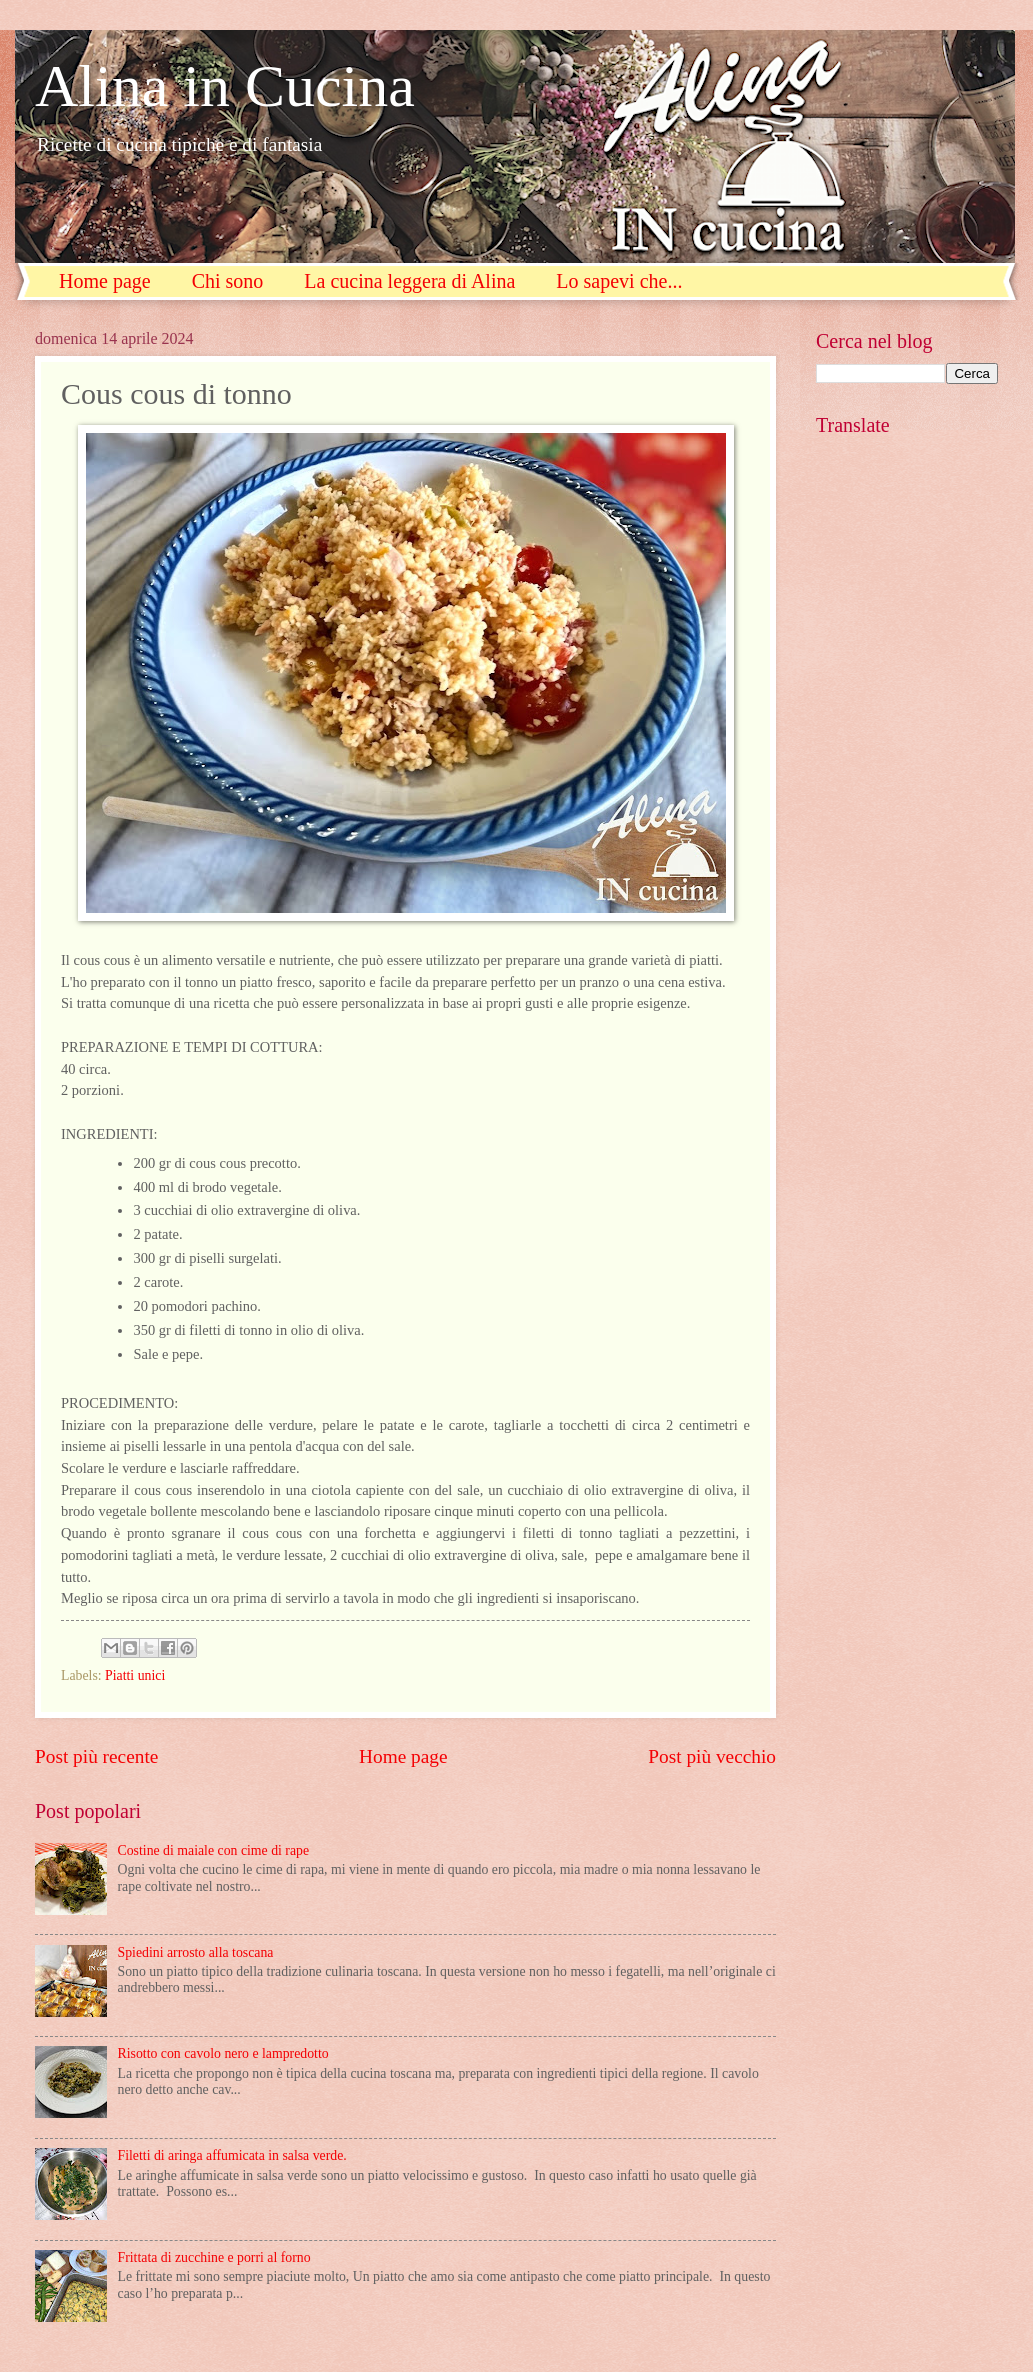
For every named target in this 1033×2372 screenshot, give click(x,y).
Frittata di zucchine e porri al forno (214, 2257)
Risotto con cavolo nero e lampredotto (223, 2053)
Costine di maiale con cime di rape (214, 1850)
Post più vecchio (712, 1756)
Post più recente (96, 1756)
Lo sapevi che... (619, 281)
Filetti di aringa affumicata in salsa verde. (232, 2155)
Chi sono (228, 281)
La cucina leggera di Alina (409, 281)
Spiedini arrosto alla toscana (196, 1952)
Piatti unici (135, 1675)
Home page (105, 281)
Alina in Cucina (225, 86)
